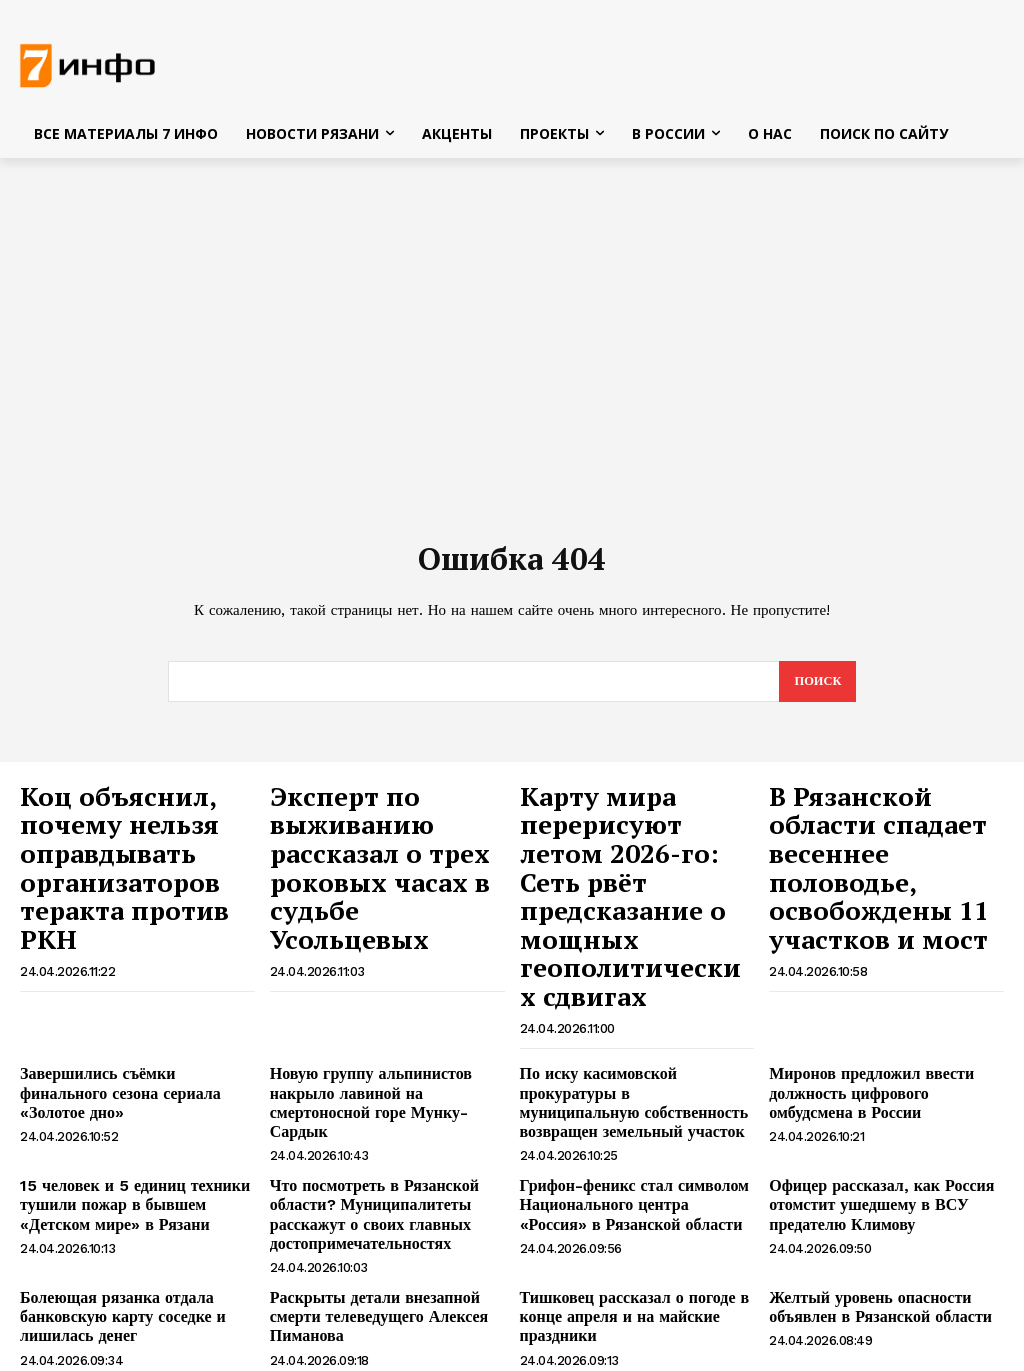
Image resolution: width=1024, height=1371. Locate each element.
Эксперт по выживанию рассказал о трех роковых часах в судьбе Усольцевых (385, 829)
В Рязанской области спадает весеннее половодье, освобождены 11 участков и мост (873, 839)
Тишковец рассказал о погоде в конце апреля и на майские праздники (619, 1201)
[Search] (816, 687)
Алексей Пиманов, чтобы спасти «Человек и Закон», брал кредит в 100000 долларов (379, 1286)
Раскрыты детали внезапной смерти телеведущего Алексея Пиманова (386, 1192)
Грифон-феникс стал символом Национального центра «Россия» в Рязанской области (631, 1099)
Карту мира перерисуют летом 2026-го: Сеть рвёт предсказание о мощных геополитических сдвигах (613, 860)
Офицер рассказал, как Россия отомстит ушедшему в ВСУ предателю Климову (867, 1099)
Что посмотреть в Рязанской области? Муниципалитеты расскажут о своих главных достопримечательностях (361, 1107)
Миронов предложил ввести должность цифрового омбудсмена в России (883, 1013)
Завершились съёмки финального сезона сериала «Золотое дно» (128, 1004)
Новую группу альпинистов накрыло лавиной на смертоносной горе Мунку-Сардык (382, 1013)
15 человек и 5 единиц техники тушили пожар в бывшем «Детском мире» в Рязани (133, 1099)
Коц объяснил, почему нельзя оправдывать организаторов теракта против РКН (130, 829)
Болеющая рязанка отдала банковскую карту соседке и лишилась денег (109, 1201)
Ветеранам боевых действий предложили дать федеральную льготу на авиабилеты (119, 1286)
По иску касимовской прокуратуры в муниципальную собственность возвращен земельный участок (633, 1013)
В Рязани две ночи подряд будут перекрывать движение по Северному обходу (621, 1286)
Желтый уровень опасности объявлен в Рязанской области (866, 1192)
